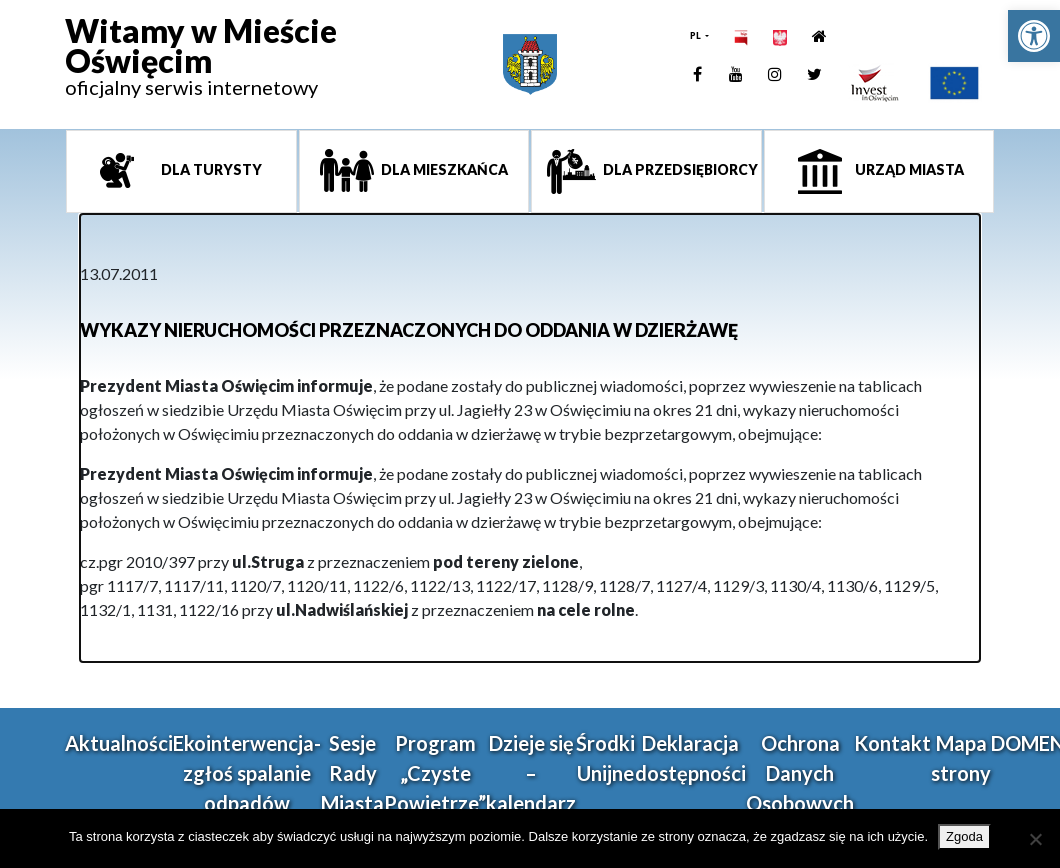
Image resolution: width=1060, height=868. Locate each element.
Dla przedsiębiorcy (679, 169)
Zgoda (964, 836)
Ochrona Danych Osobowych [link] (800, 773)
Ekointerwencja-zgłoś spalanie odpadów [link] (247, 773)
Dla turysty (210, 169)
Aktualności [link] (119, 743)
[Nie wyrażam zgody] (1035, 839)
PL (696, 35)
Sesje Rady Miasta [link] (352, 773)
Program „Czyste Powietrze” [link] (435, 773)
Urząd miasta (908, 169)
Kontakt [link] (892, 743)
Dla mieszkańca (443, 169)
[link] (1034, 36)
